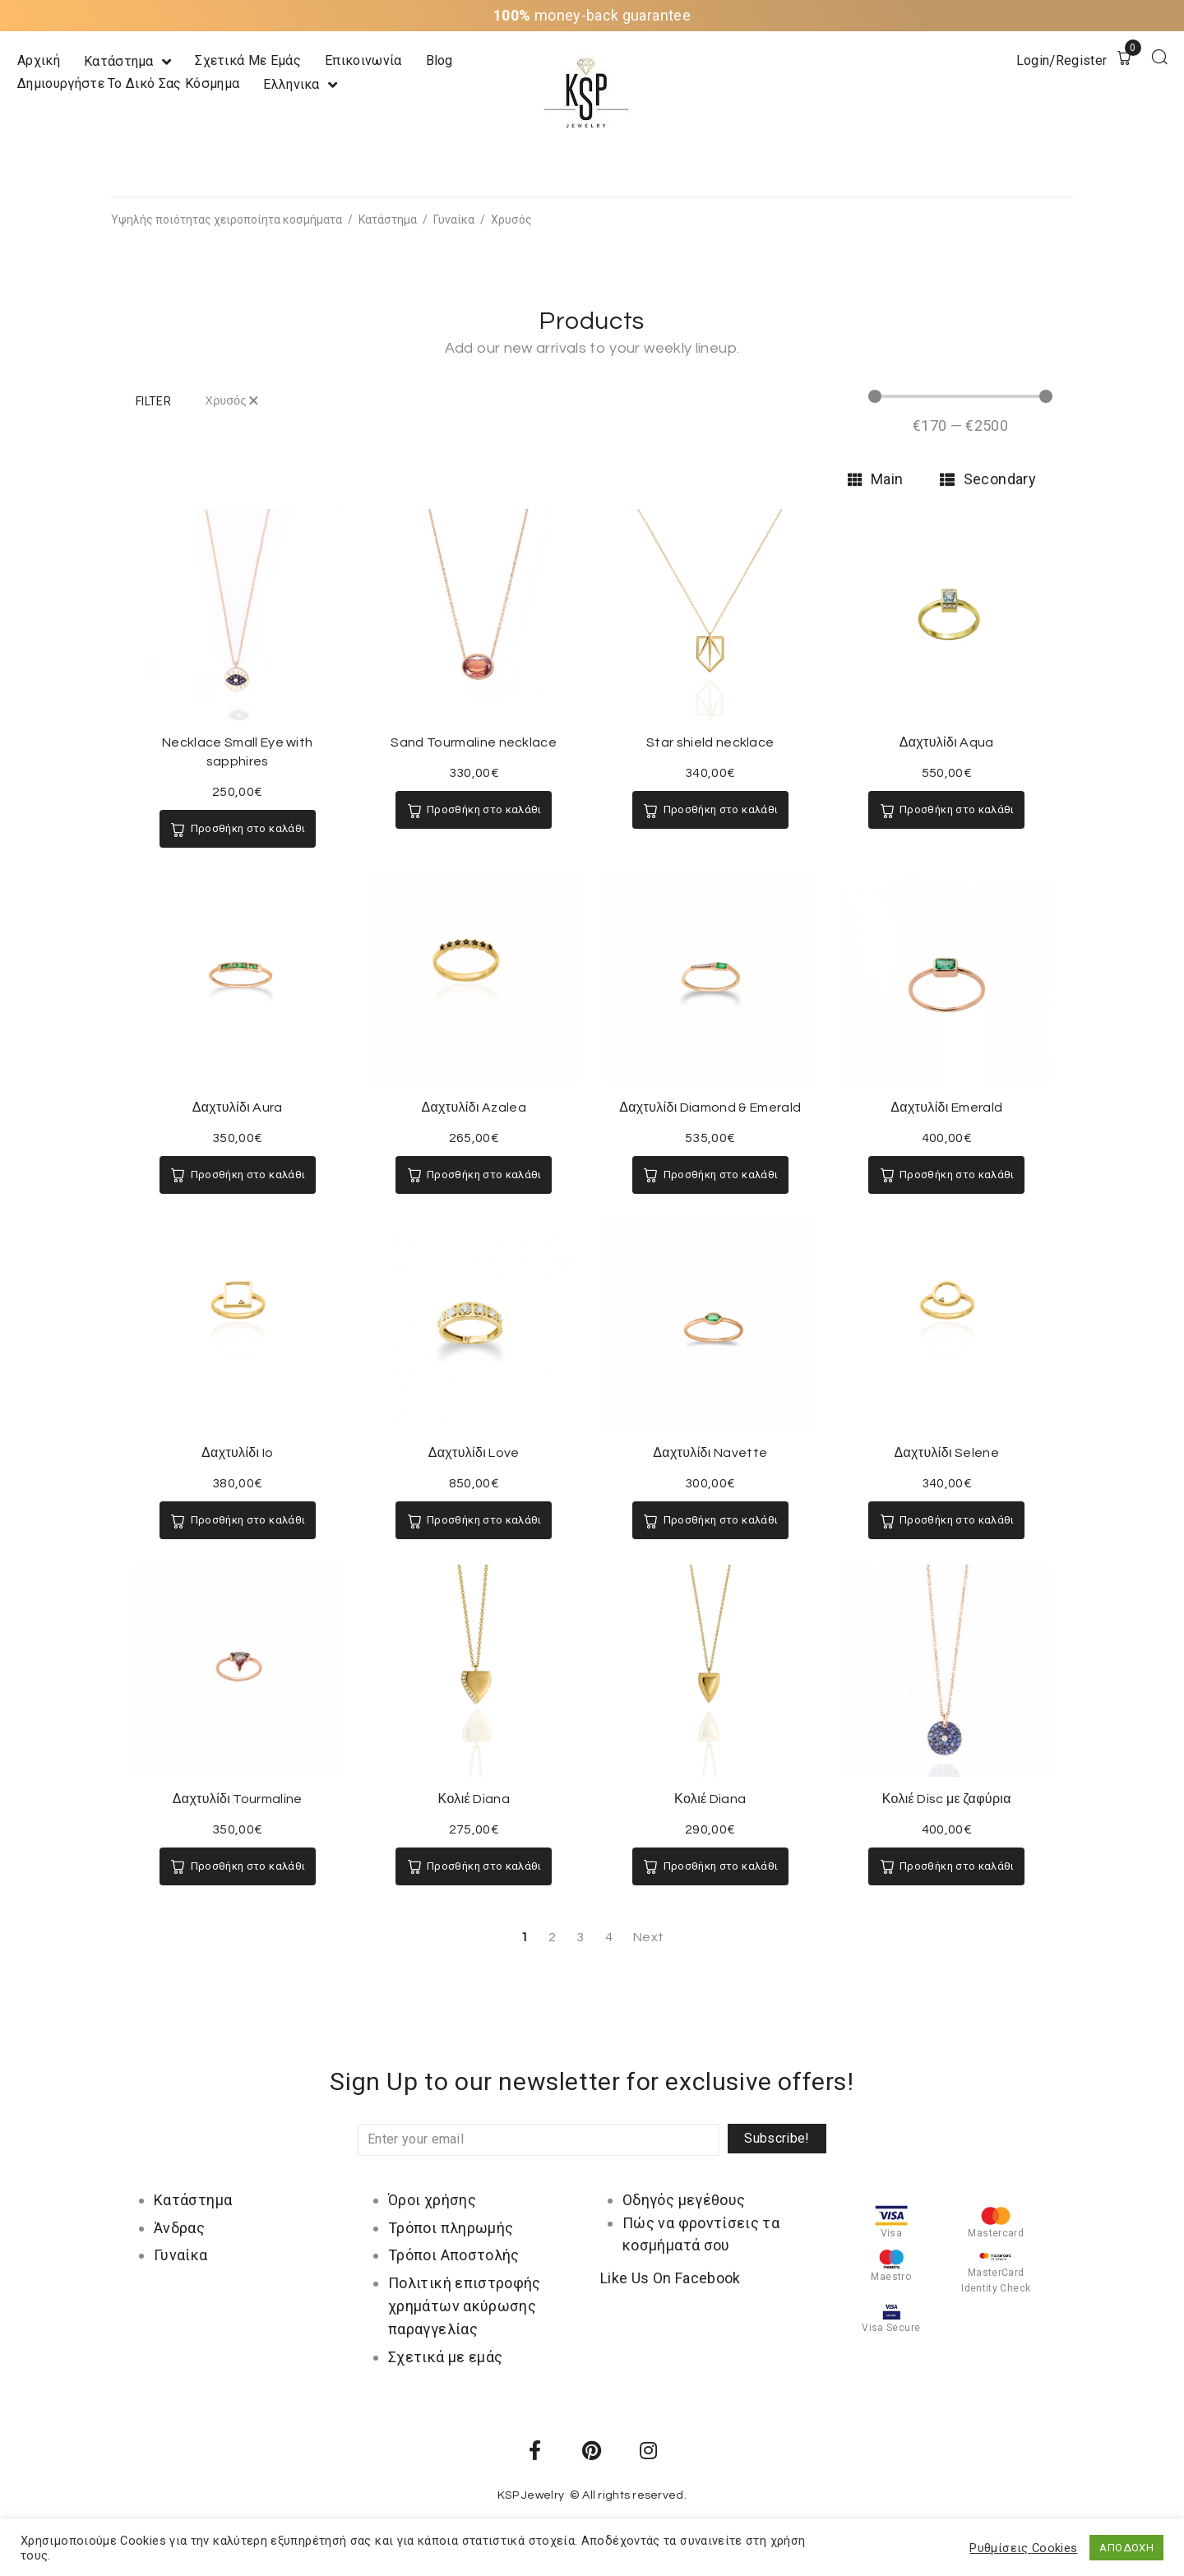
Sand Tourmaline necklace (474, 742)
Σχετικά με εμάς (445, 2357)
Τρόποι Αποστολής (454, 2255)
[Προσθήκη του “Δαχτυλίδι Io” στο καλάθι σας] (238, 1520)
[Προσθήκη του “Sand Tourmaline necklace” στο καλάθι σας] (473, 810)
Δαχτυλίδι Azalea (473, 1107)
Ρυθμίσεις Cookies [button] (1023, 2548)
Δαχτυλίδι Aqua (947, 742)
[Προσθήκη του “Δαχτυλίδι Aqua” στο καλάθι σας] (946, 810)
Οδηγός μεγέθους (683, 2199)
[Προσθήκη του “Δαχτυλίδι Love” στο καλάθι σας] (473, 1520)
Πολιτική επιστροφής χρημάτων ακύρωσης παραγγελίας (464, 2306)
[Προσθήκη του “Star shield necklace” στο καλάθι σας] (710, 810)
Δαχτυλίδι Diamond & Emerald (710, 1107)
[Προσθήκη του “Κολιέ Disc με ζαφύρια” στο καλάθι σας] (946, 1866)
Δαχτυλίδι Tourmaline (238, 1799)
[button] (153, 401)
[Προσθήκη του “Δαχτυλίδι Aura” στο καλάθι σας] (238, 1175)
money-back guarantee (592, 15)
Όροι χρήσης (432, 2199)
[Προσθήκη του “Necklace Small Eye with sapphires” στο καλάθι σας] (238, 829)
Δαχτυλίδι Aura (237, 1107)
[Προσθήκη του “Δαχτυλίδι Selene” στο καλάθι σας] (946, 1520)
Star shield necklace (710, 742)
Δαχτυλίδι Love (474, 1452)
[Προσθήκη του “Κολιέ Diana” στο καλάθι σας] (473, 1866)
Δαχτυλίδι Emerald (946, 1107)
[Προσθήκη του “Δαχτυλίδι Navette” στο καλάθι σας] (710, 1520)
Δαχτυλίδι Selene (946, 1452)
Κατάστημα (387, 219)
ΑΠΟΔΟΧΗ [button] (1126, 2547)
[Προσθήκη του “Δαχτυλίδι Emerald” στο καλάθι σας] (946, 1175)
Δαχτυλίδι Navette (710, 1452)
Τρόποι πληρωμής (450, 2227)
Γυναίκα (453, 219)
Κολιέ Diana (474, 1799)
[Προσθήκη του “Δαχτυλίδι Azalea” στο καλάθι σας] (473, 1175)
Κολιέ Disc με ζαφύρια (946, 1799)
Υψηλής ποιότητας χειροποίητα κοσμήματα (226, 219)
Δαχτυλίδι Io (237, 1452)
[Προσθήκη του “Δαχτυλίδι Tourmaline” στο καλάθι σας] (238, 1866)
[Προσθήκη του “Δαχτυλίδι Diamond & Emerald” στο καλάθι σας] (710, 1175)
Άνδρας (179, 2227)
